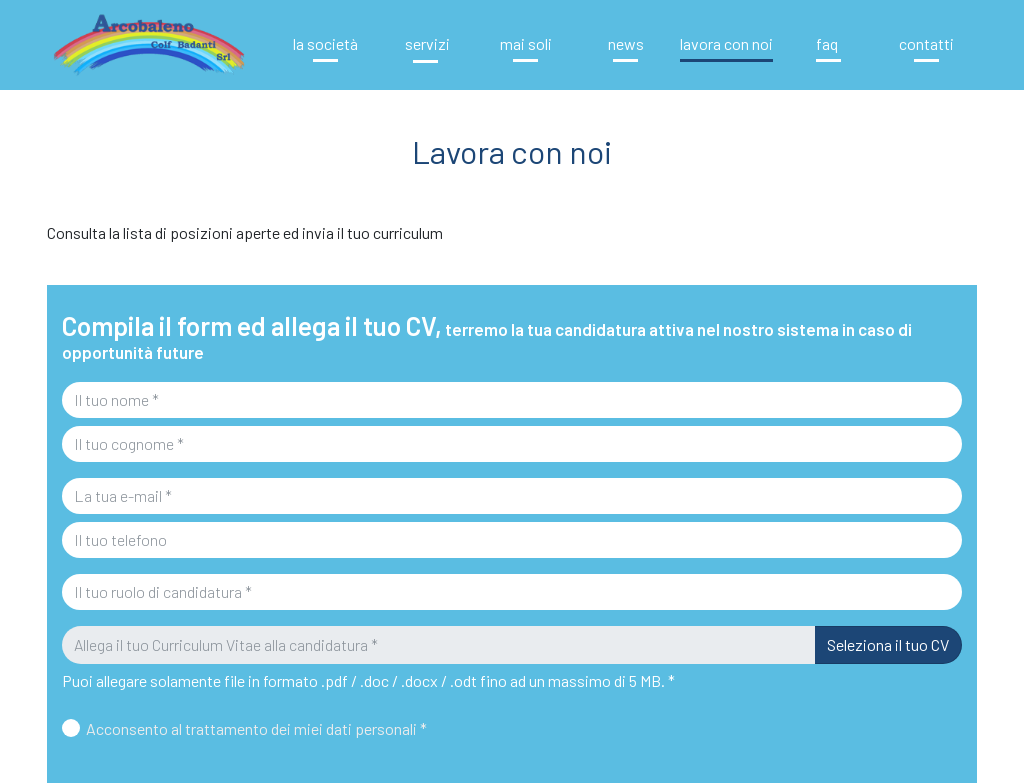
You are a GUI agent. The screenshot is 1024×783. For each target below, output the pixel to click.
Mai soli (526, 43)
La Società (325, 43)
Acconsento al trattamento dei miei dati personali (256, 728)
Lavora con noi (726, 43)
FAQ (827, 43)
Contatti (926, 43)
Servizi (425, 43)
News (626, 43)
